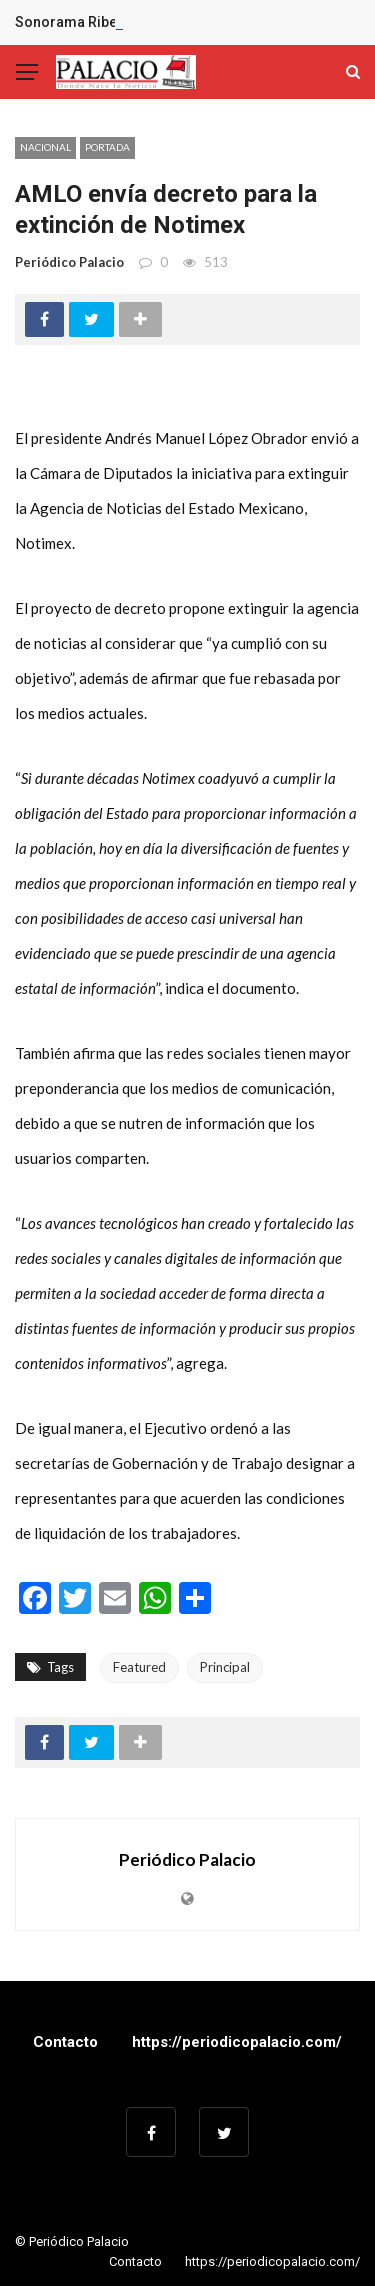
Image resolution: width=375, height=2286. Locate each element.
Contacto (65, 2042)
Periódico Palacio (69, 262)
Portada (107, 147)
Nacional (45, 147)
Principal (225, 1667)
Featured (139, 1667)
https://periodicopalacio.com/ (237, 2042)
